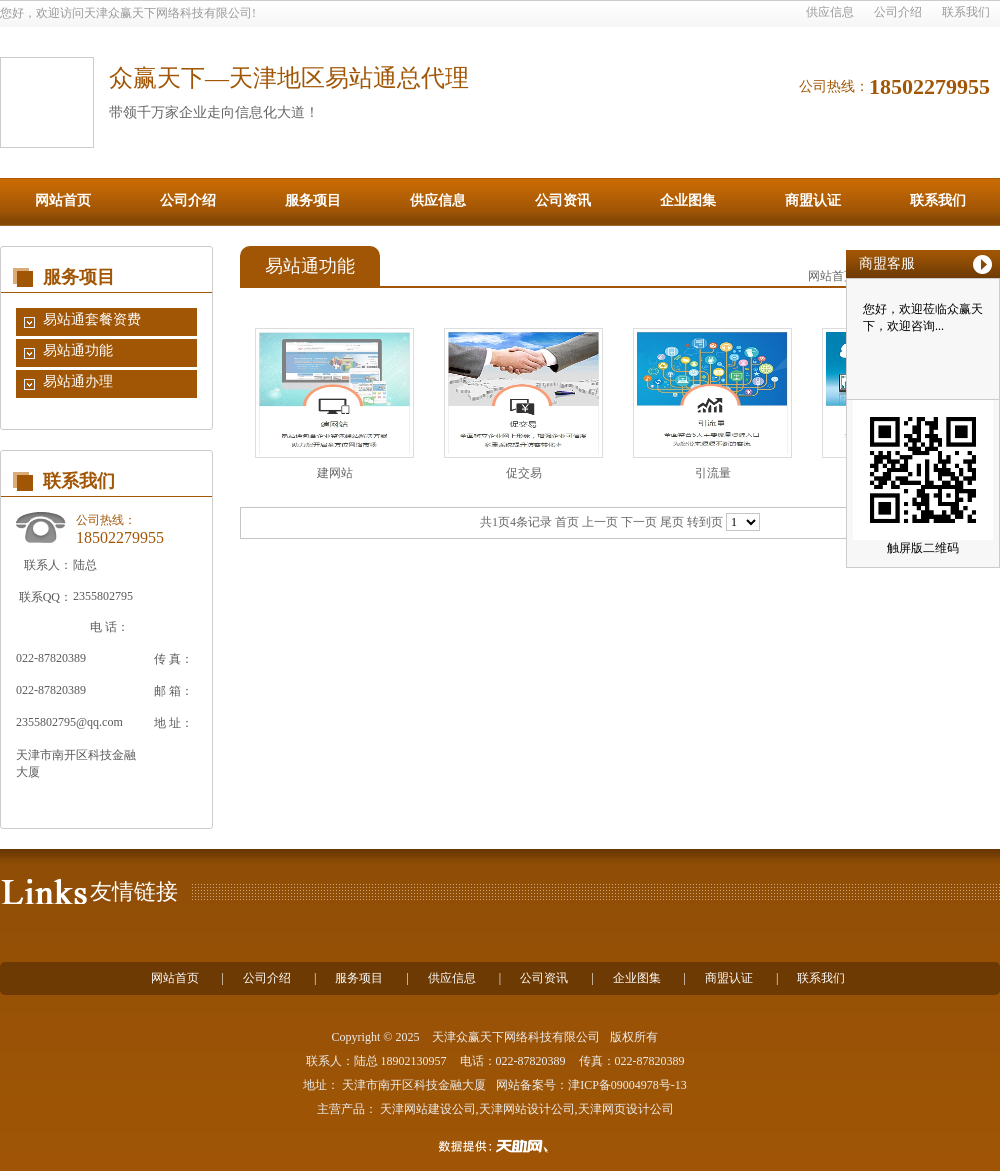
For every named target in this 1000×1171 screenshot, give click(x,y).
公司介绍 (898, 12)
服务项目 (313, 200)
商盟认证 (813, 200)
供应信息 (830, 12)
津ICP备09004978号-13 (627, 1085)
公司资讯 (563, 200)
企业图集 (688, 200)
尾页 (672, 522)
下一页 (639, 522)
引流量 (713, 473)
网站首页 (63, 200)
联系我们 (966, 12)
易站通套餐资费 (92, 319)
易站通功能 (78, 350)
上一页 (600, 522)
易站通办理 (78, 381)
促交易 (524, 473)
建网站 (335, 473)
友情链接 (134, 891)
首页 (567, 522)
